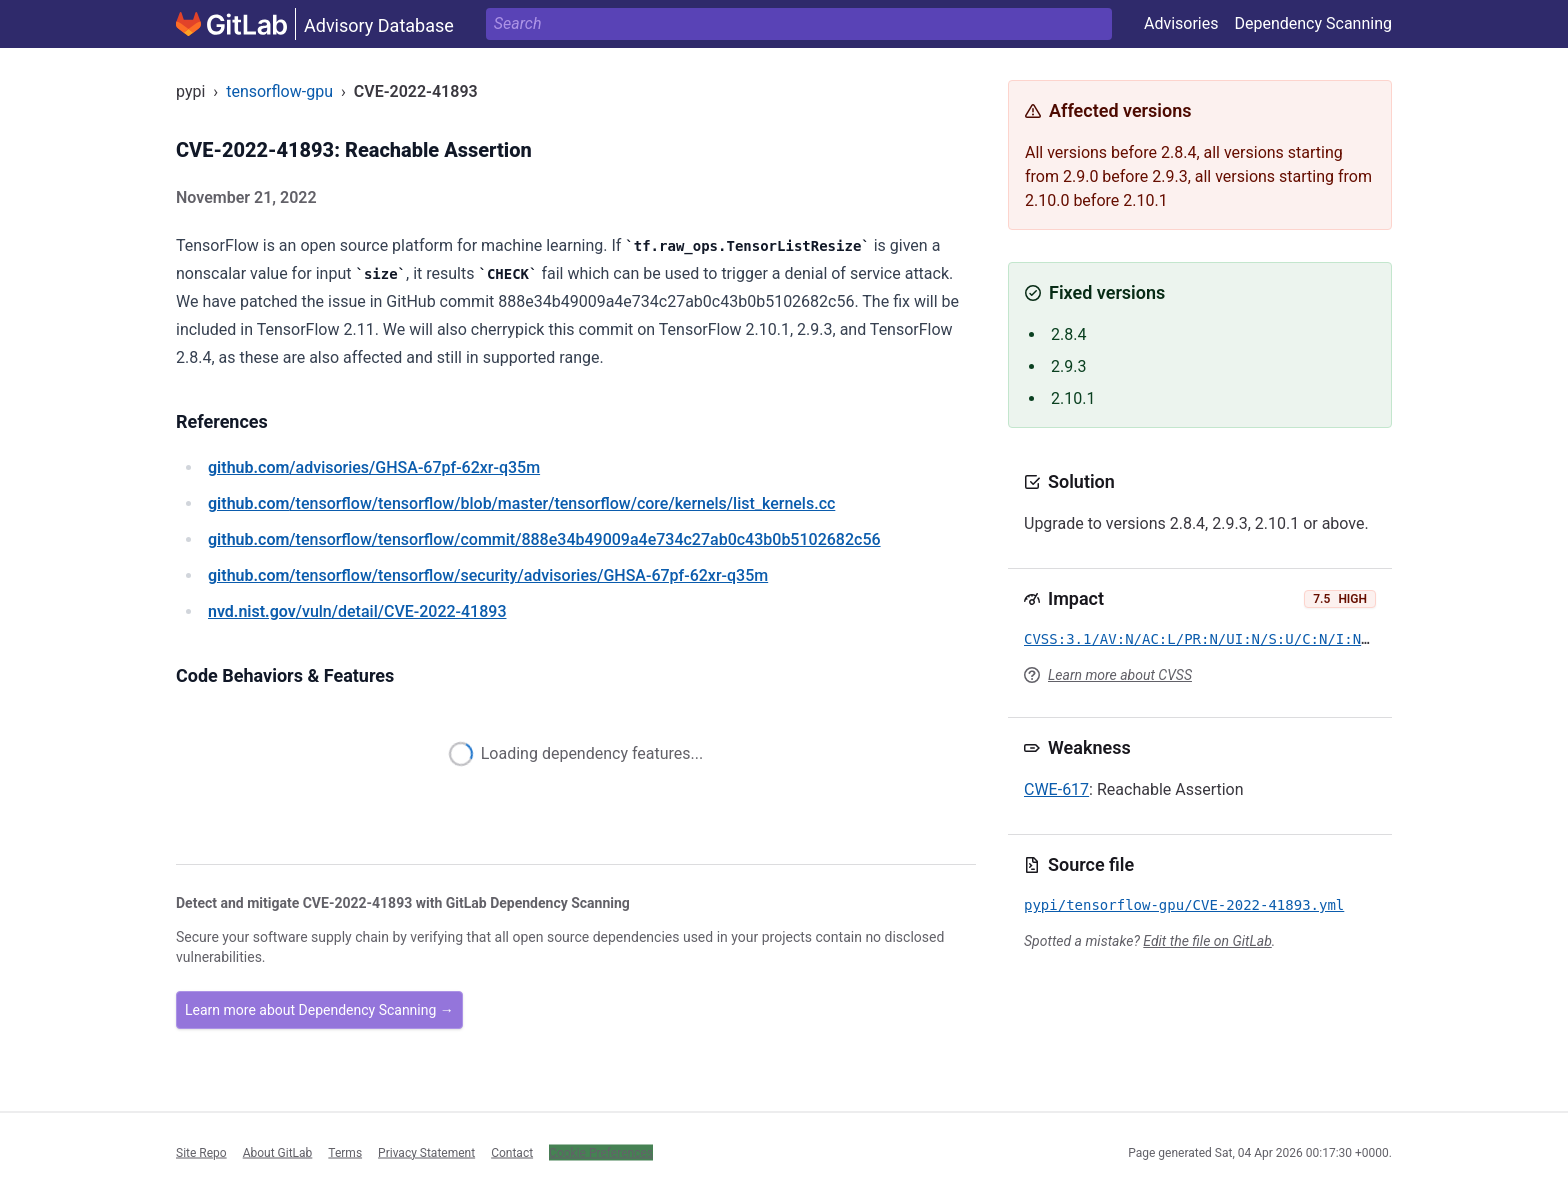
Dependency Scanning (1313, 23)
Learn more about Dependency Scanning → (319, 1010)
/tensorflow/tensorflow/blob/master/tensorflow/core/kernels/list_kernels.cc (521, 503)
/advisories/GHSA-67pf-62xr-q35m (374, 467)
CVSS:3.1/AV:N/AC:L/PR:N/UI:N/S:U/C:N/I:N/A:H (1209, 639)
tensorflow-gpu (279, 91)
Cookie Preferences (601, 1152)
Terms (345, 1152)
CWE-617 (1056, 789)
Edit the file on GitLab (1207, 941)
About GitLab (278, 1152)
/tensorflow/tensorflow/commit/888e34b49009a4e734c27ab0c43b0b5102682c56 (544, 539)
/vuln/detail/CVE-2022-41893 (357, 611)
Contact (512, 1152)
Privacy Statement (426, 1152)
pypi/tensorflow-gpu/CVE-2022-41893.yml (1184, 905)
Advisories (1181, 23)
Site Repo (201, 1152)
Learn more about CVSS (1120, 675)
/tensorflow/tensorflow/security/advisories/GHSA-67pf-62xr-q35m (488, 575)
